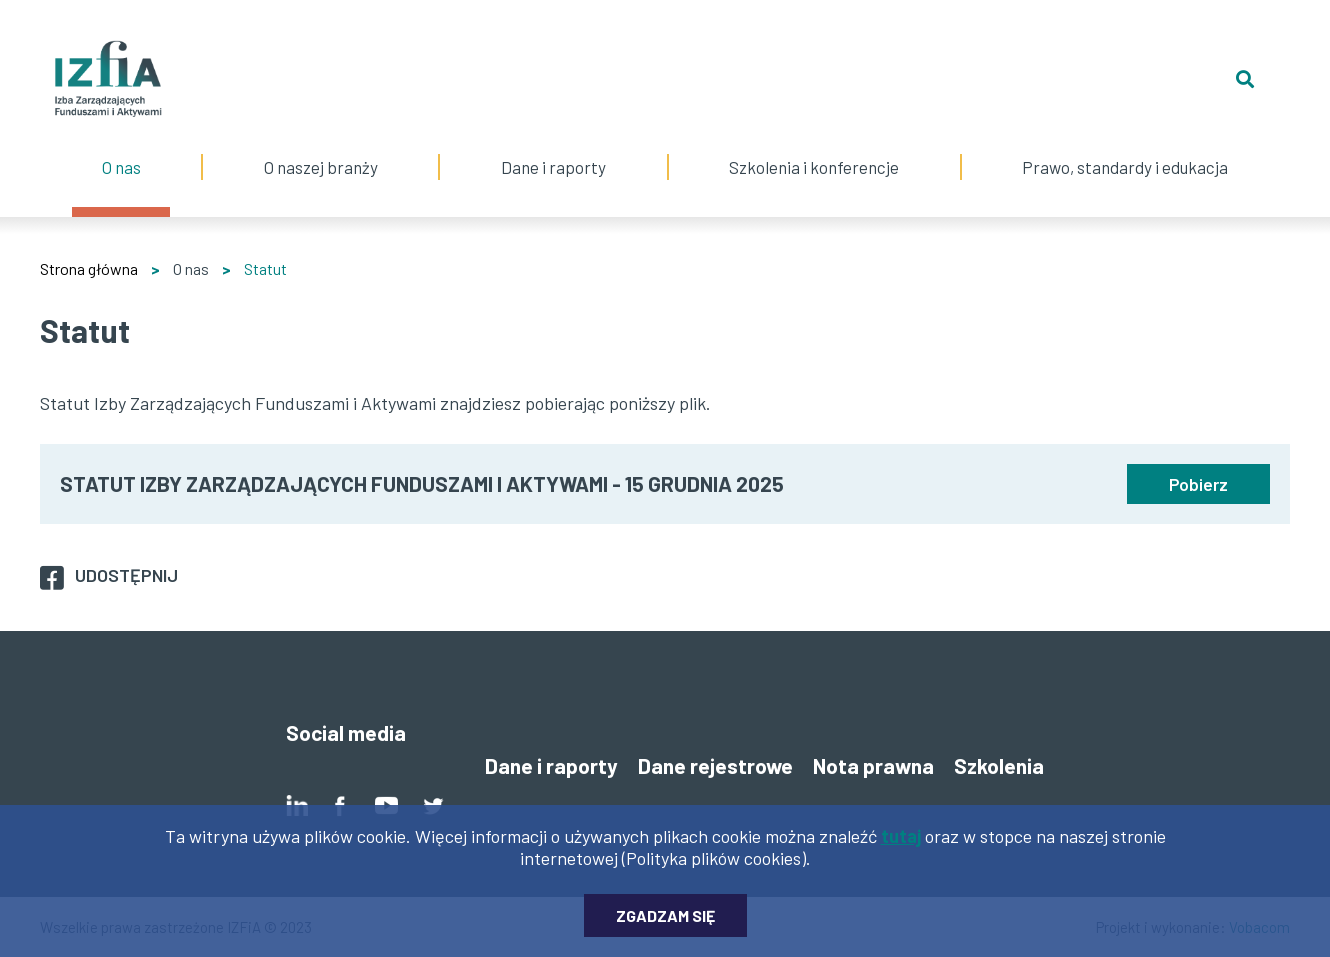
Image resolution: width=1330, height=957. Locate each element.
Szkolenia (999, 765)
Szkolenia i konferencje (814, 147)
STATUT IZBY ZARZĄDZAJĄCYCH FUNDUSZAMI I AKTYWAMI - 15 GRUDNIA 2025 (422, 483)
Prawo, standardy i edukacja (1125, 147)
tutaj (901, 842)
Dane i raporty (553, 167)
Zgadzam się (665, 921)
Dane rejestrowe (715, 765)
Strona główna (89, 268)
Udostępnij (126, 575)
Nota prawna (873, 765)
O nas (121, 147)
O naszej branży (320, 147)
